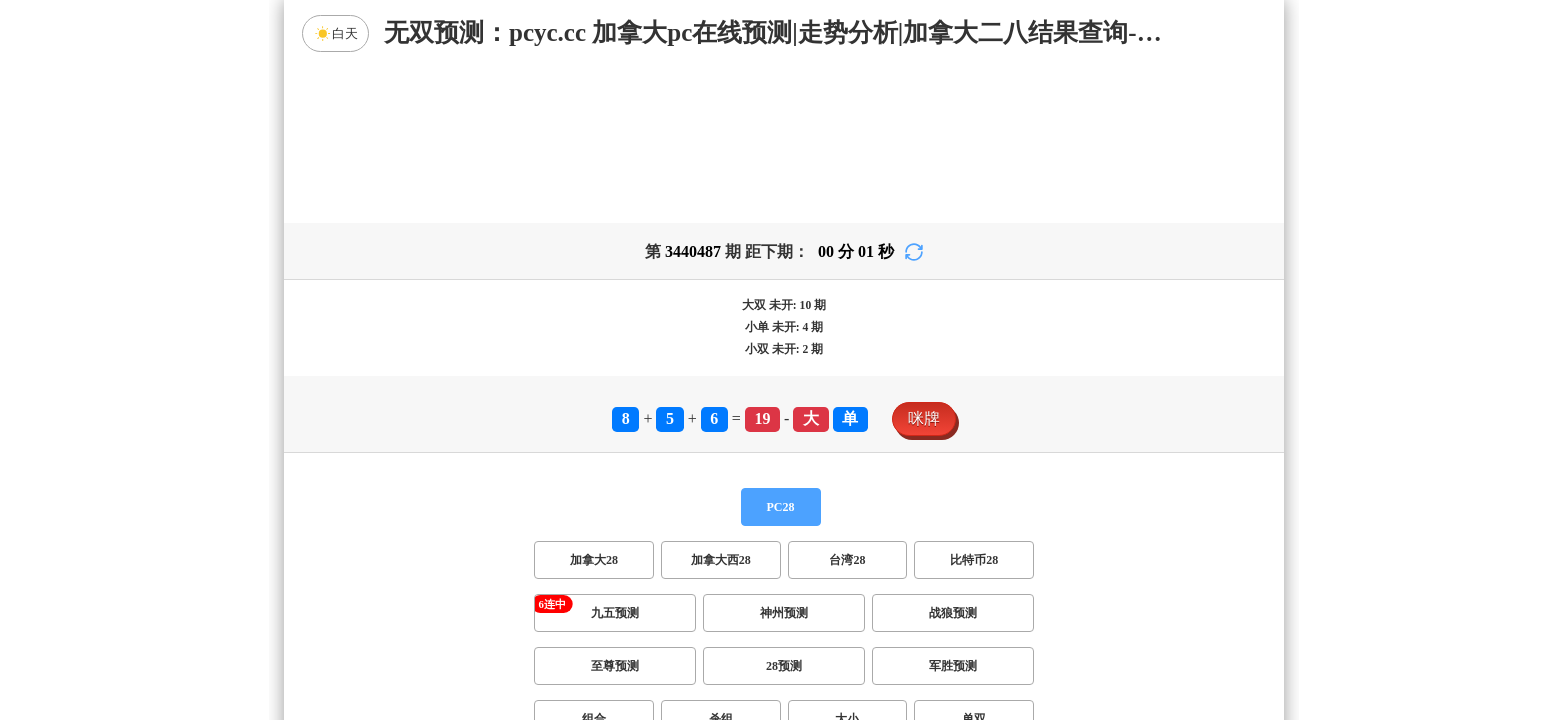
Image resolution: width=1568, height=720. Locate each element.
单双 (974, 562)
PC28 (781, 350)
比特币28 (974, 403)
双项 (656, 615)
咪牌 (924, 261)
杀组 (721, 562)
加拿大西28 (721, 403)
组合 (594, 562)
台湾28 (847, 403)
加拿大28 (594, 403)
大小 (847, 562)
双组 (906, 615)
